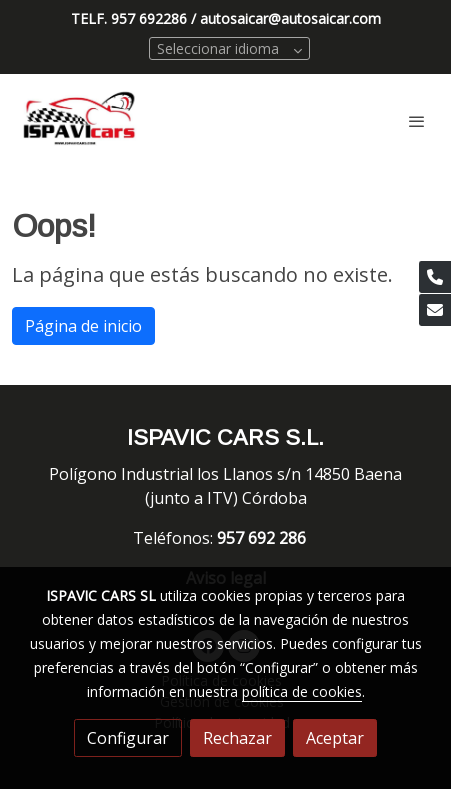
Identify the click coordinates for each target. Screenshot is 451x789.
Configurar (128, 738)
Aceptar (335, 738)
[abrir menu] (417, 121)
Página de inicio (83, 326)
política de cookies (302, 691)
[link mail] (435, 310)
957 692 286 (263, 538)
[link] (80, 120)
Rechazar (237, 738)
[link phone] (435, 277)
